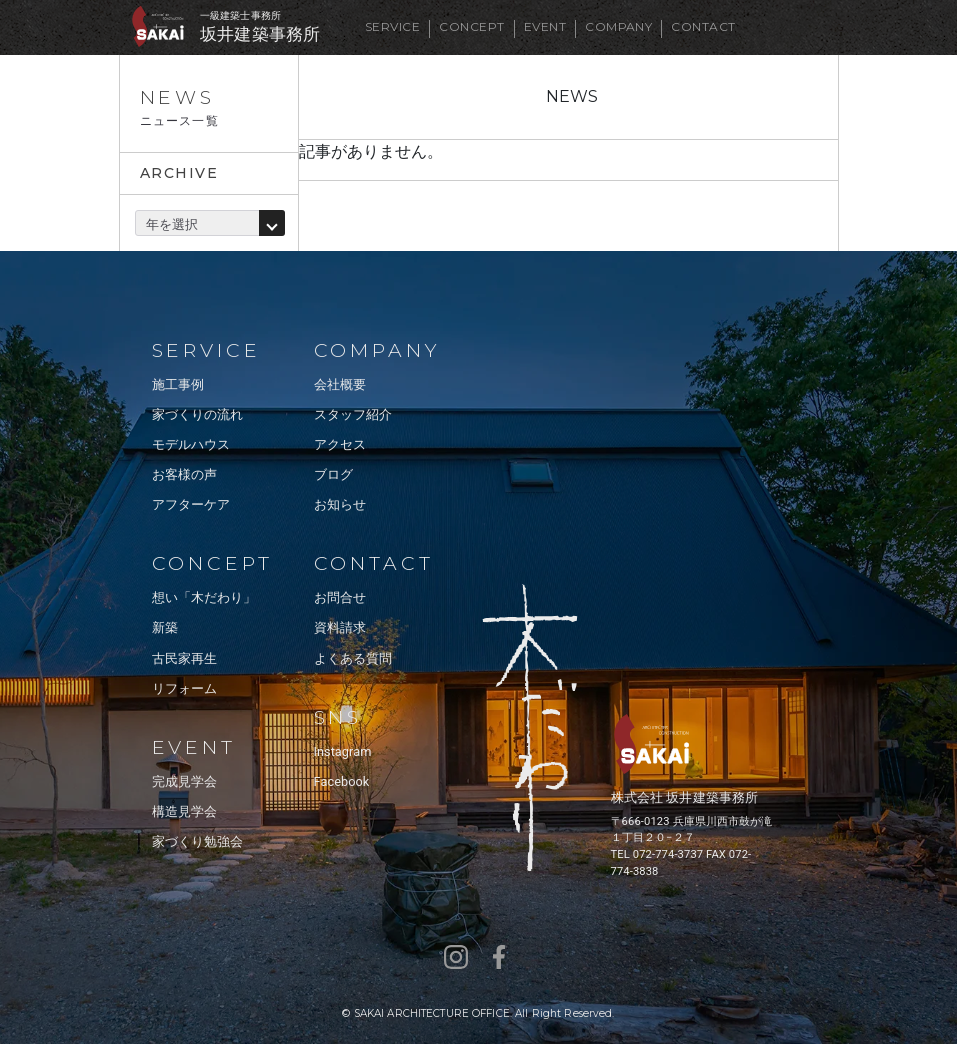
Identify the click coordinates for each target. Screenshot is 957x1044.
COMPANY (618, 26)
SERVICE (392, 26)
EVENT (545, 26)
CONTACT (703, 26)
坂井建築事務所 (260, 34)
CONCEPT (471, 26)
